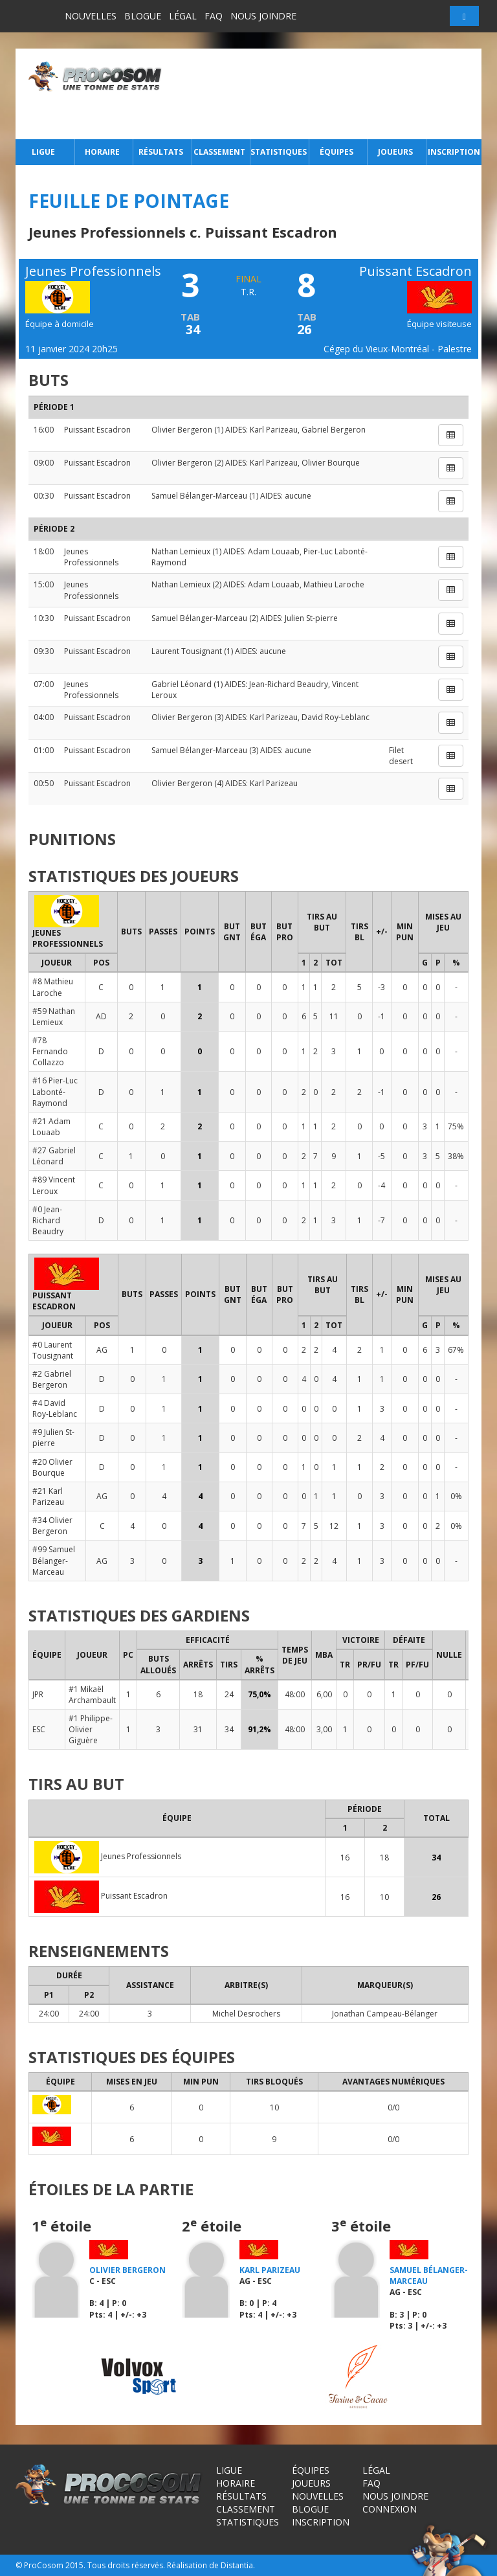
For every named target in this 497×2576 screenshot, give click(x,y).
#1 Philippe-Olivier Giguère (91, 1729)
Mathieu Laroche (334, 584)
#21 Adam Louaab (51, 1127)
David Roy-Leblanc (336, 717)
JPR (37, 1694)
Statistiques (278, 151)
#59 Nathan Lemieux (53, 1017)
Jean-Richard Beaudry (288, 684)
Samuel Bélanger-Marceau (199, 495)
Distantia (237, 2565)
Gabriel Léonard (181, 684)
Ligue (43, 151)
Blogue (142, 16)
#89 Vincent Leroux (53, 1185)
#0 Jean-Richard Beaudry (47, 1220)
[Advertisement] (325, 94)
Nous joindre (263, 16)
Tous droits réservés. (126, 2565)
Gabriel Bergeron (334, 429)
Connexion (389, 2509)
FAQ (213, 16)
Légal (183, 16)
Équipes (336, 151)
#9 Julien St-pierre (53, 1438)
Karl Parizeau (274, 429)
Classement (219, 151)
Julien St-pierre (311, 618)
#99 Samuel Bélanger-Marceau (53, 1560)
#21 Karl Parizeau (48, 1497)
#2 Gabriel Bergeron (51, 1379)
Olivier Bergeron (181, 429)
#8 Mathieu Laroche (52, 987)
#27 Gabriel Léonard (54, 1156)
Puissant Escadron (97, 429)
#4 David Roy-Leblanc (54, 1408)
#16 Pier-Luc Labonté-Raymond (55, 1091)
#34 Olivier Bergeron (52, 1526)
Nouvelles (90, 16)
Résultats (160, 151)
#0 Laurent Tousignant (52, 1350)
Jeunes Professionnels (91, 557)
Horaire (102, 151)
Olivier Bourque (331, 462)
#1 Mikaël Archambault (92, 1695)
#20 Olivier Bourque (52, 1467)
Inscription (454, 151)
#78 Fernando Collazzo (50, 1051)
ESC (38, 1729)
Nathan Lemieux (180, 551)
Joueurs (395, 151)
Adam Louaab (274, 551)
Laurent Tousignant (186, 651)
